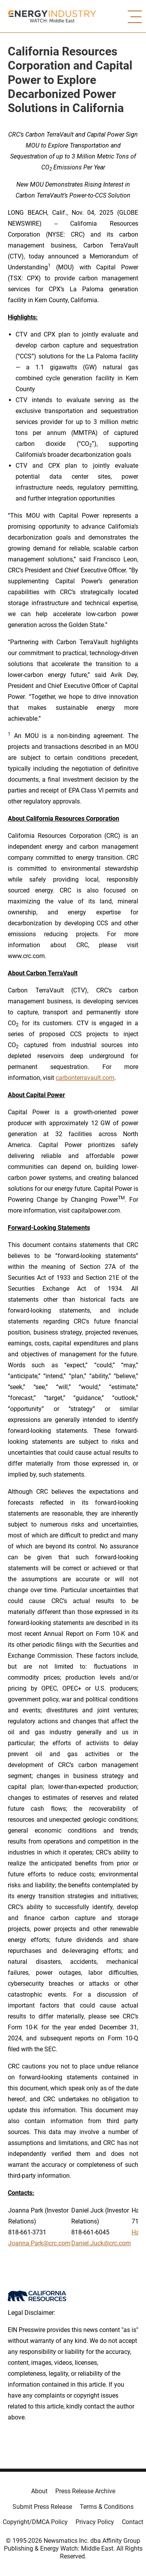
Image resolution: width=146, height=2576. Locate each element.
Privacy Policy (95, 2522)
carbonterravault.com (85, 1077)
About (39, 2491)
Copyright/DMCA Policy (35, 2522)
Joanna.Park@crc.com (39, 2243)
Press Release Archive (85, 2491)
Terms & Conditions (107, 2506)
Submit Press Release (42, 2506)
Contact (132, 2522)
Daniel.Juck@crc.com (101, 2243)
